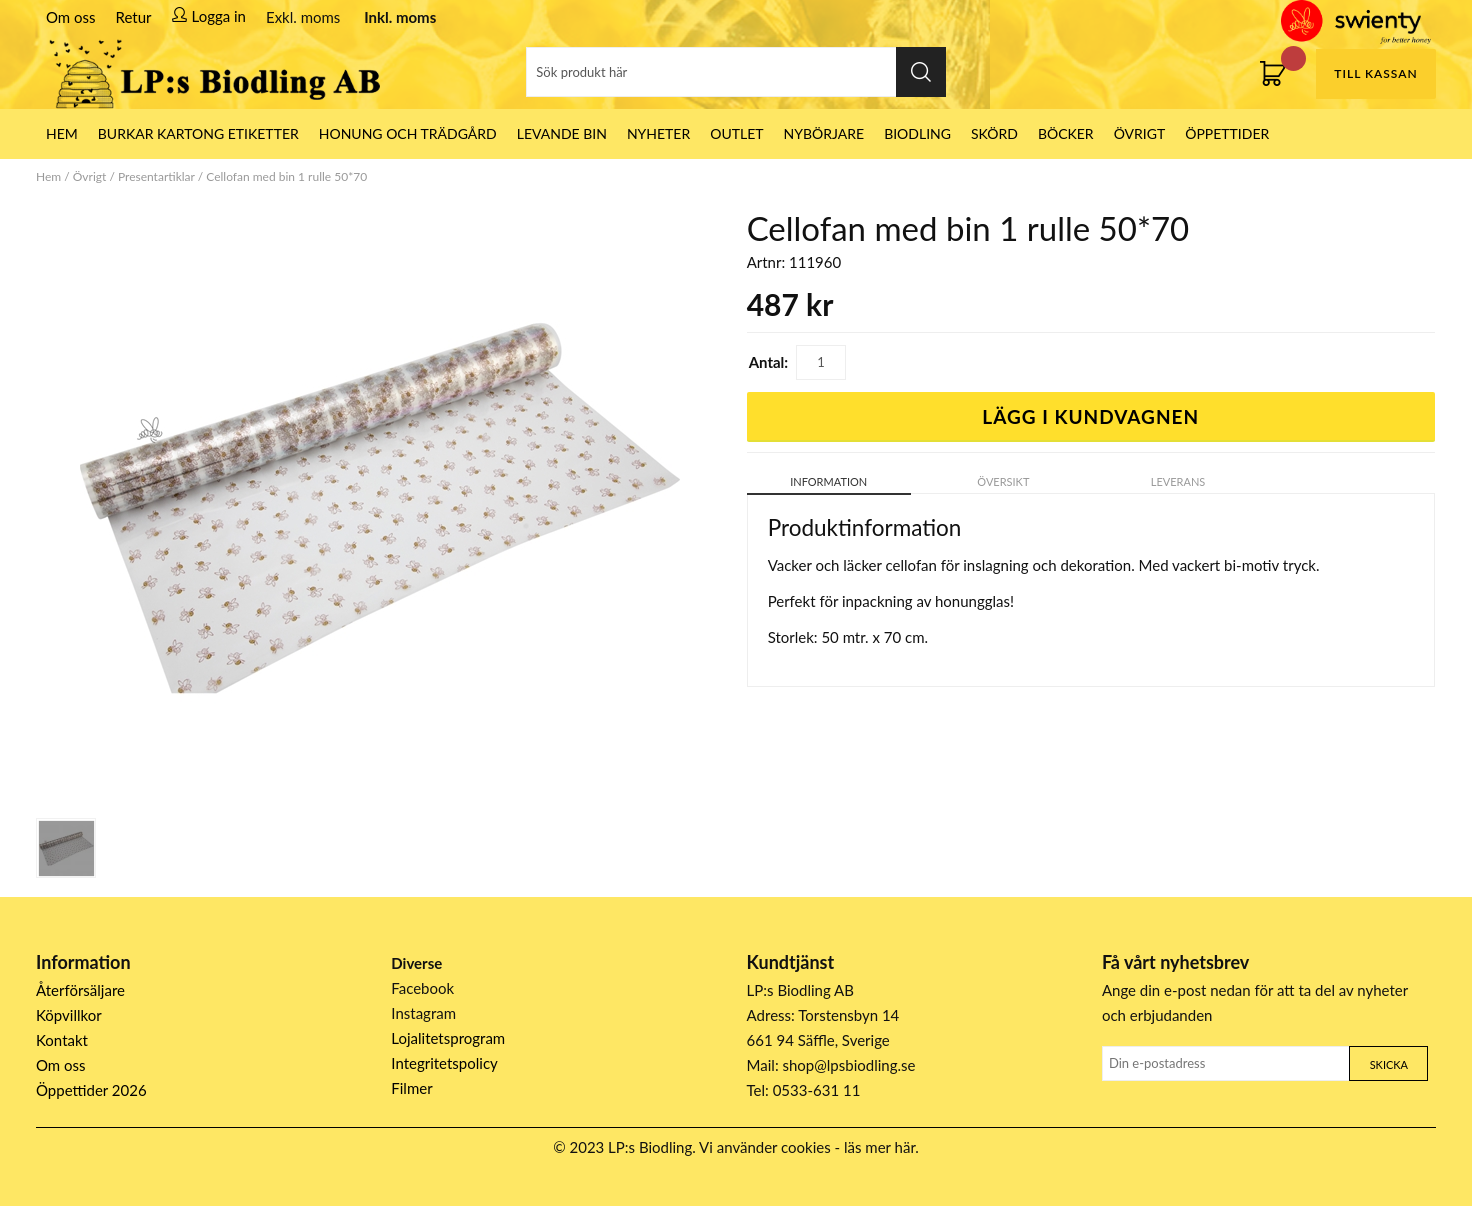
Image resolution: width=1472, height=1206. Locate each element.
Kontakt (62, 1040)
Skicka (1389, 1064)
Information (828, 481)
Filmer (411, 1088)
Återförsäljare (80, 990)
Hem (48, 176)
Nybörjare (824, 133)
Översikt (1003, 481)
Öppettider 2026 (91, 1090)
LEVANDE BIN (562, 133)
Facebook (422, 988)
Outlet (736, 133)
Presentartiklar (156, 176)
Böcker (1066, 133)
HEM (62, 133)
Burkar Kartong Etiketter (198, 133)
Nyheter (658, 133)
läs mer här (879, 1147)
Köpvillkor (69, 1015)
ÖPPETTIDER (1227, 133)
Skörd (994, 133)
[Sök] (736, 72)
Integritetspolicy (444, 1063)
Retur (134, 17)
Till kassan (1375, 73)
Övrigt (1140, 133)
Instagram (423, 1013)
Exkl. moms (303, 17)
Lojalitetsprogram (448, 1038)
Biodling (917, 133)
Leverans (1178, 481)
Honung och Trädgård (408, 133)
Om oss (71, 17)
